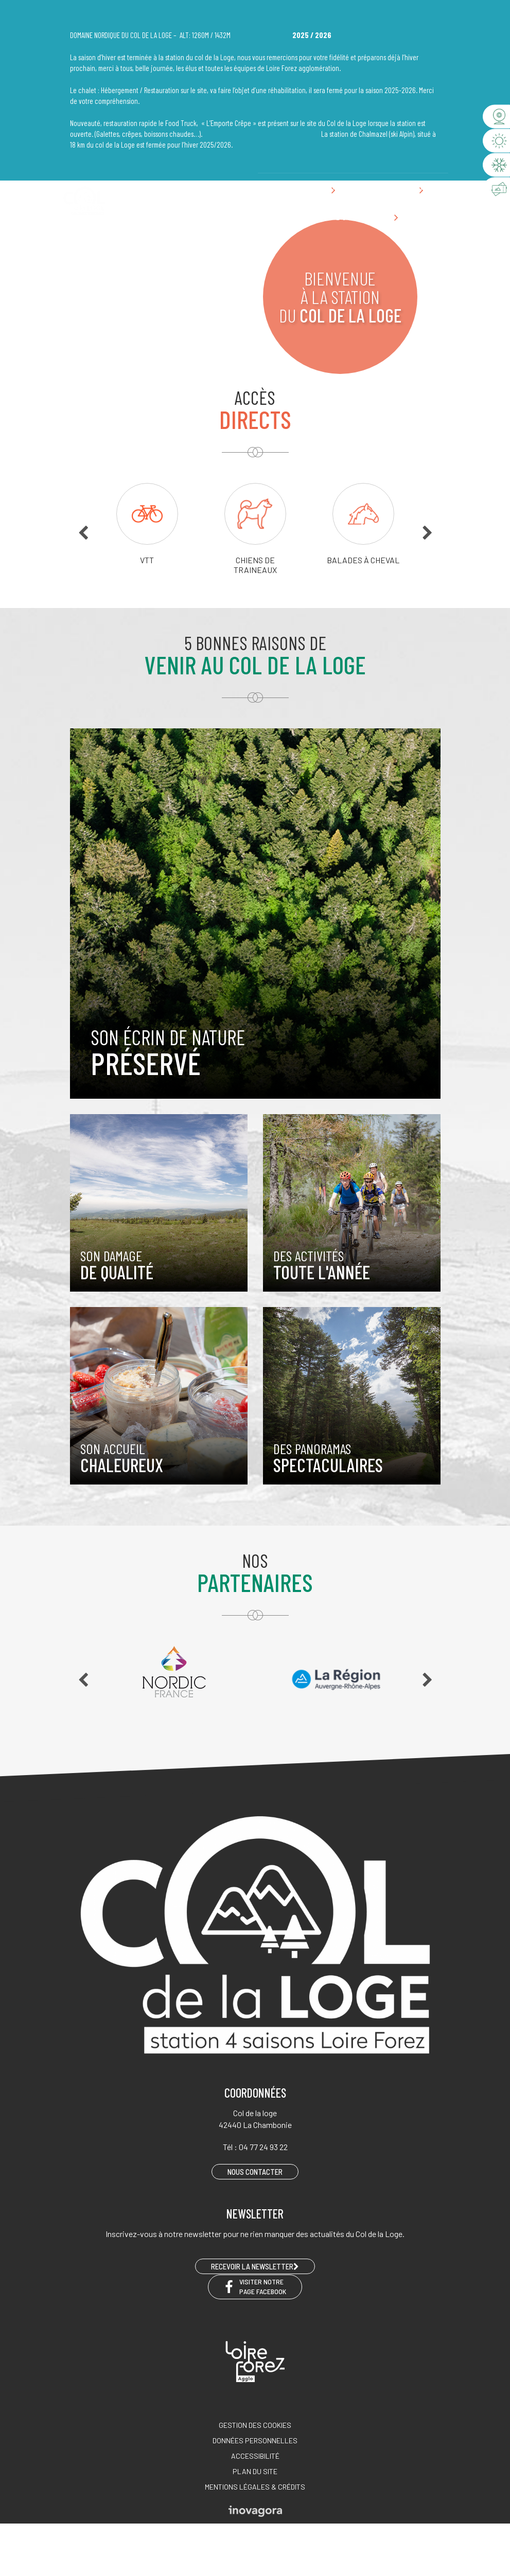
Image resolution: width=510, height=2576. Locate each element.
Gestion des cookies (255, 2425)
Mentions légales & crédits (255, 2486)
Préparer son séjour (333, 218)
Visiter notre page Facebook (255, 2286)
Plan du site (255, 2471)
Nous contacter (408, 187)
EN (282, 187)
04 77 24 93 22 (345, 187)
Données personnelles (255, 2440)
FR (268, 187)
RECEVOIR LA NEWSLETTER (255, 2266)
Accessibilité (255, 2456)
